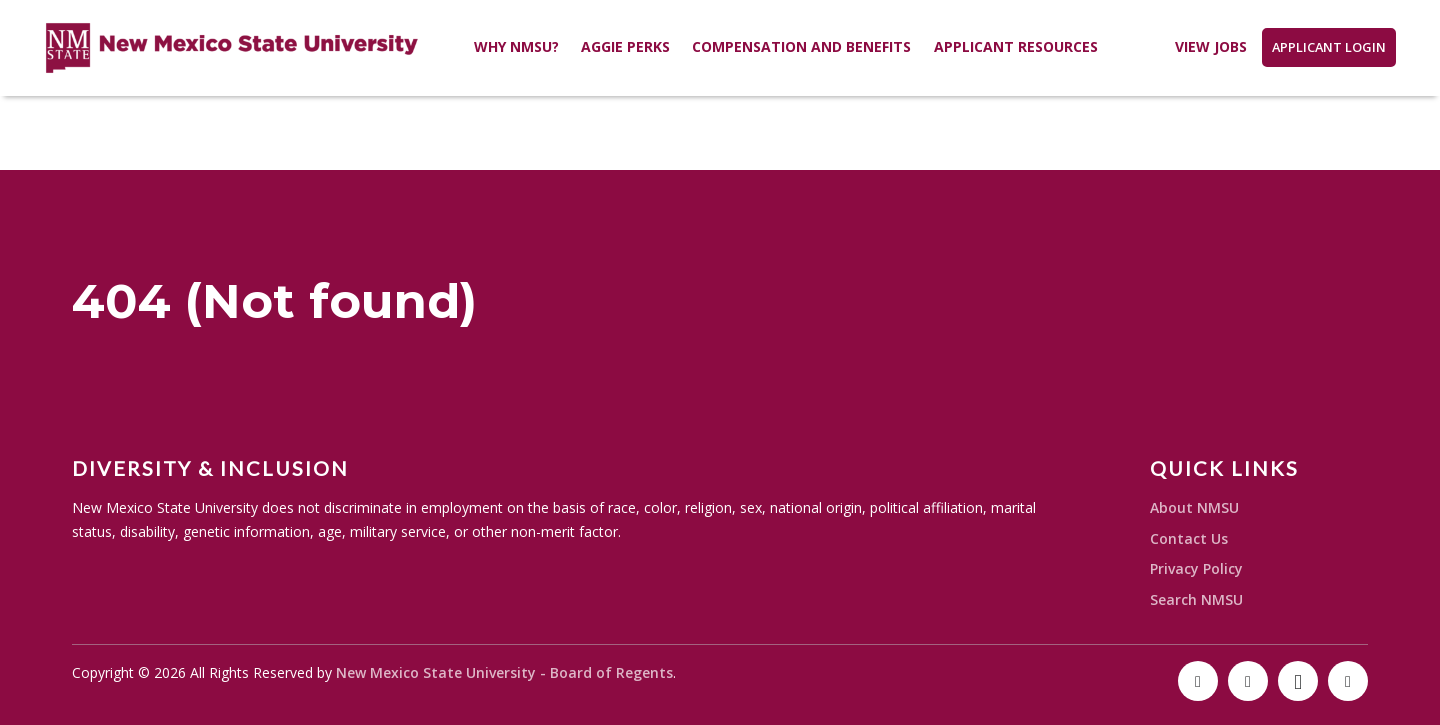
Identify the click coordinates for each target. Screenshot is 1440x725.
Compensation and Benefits (801, 46)
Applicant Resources (1016, 46)
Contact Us (1189, 538)
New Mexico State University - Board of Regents (504, 672)
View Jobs (1211, 46)
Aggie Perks (625, 46)
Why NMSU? (516, 46)
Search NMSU (1196, 599)
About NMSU (1194, 507)
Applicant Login (1329, 47)
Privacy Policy (1196, 568)
